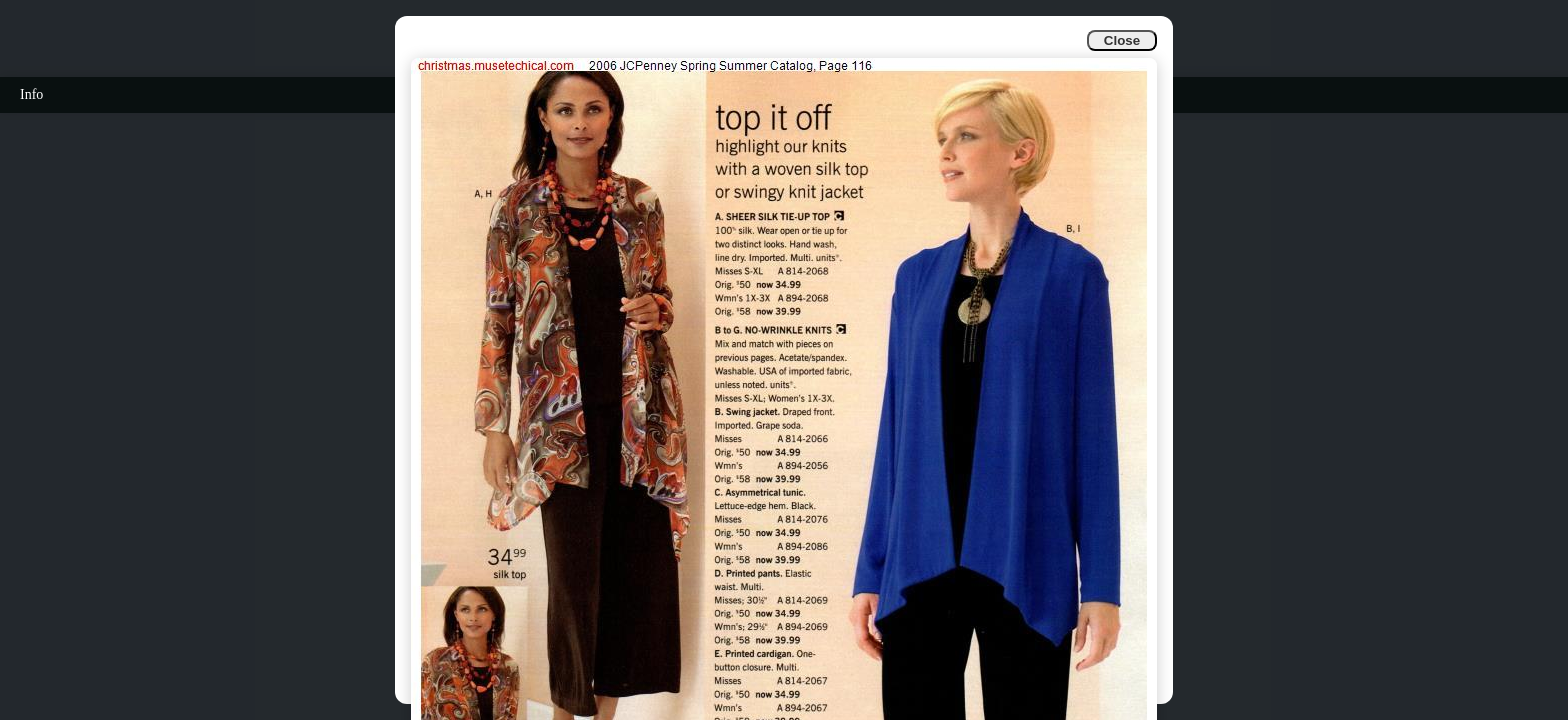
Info (31, 94)
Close (1122, 40)
